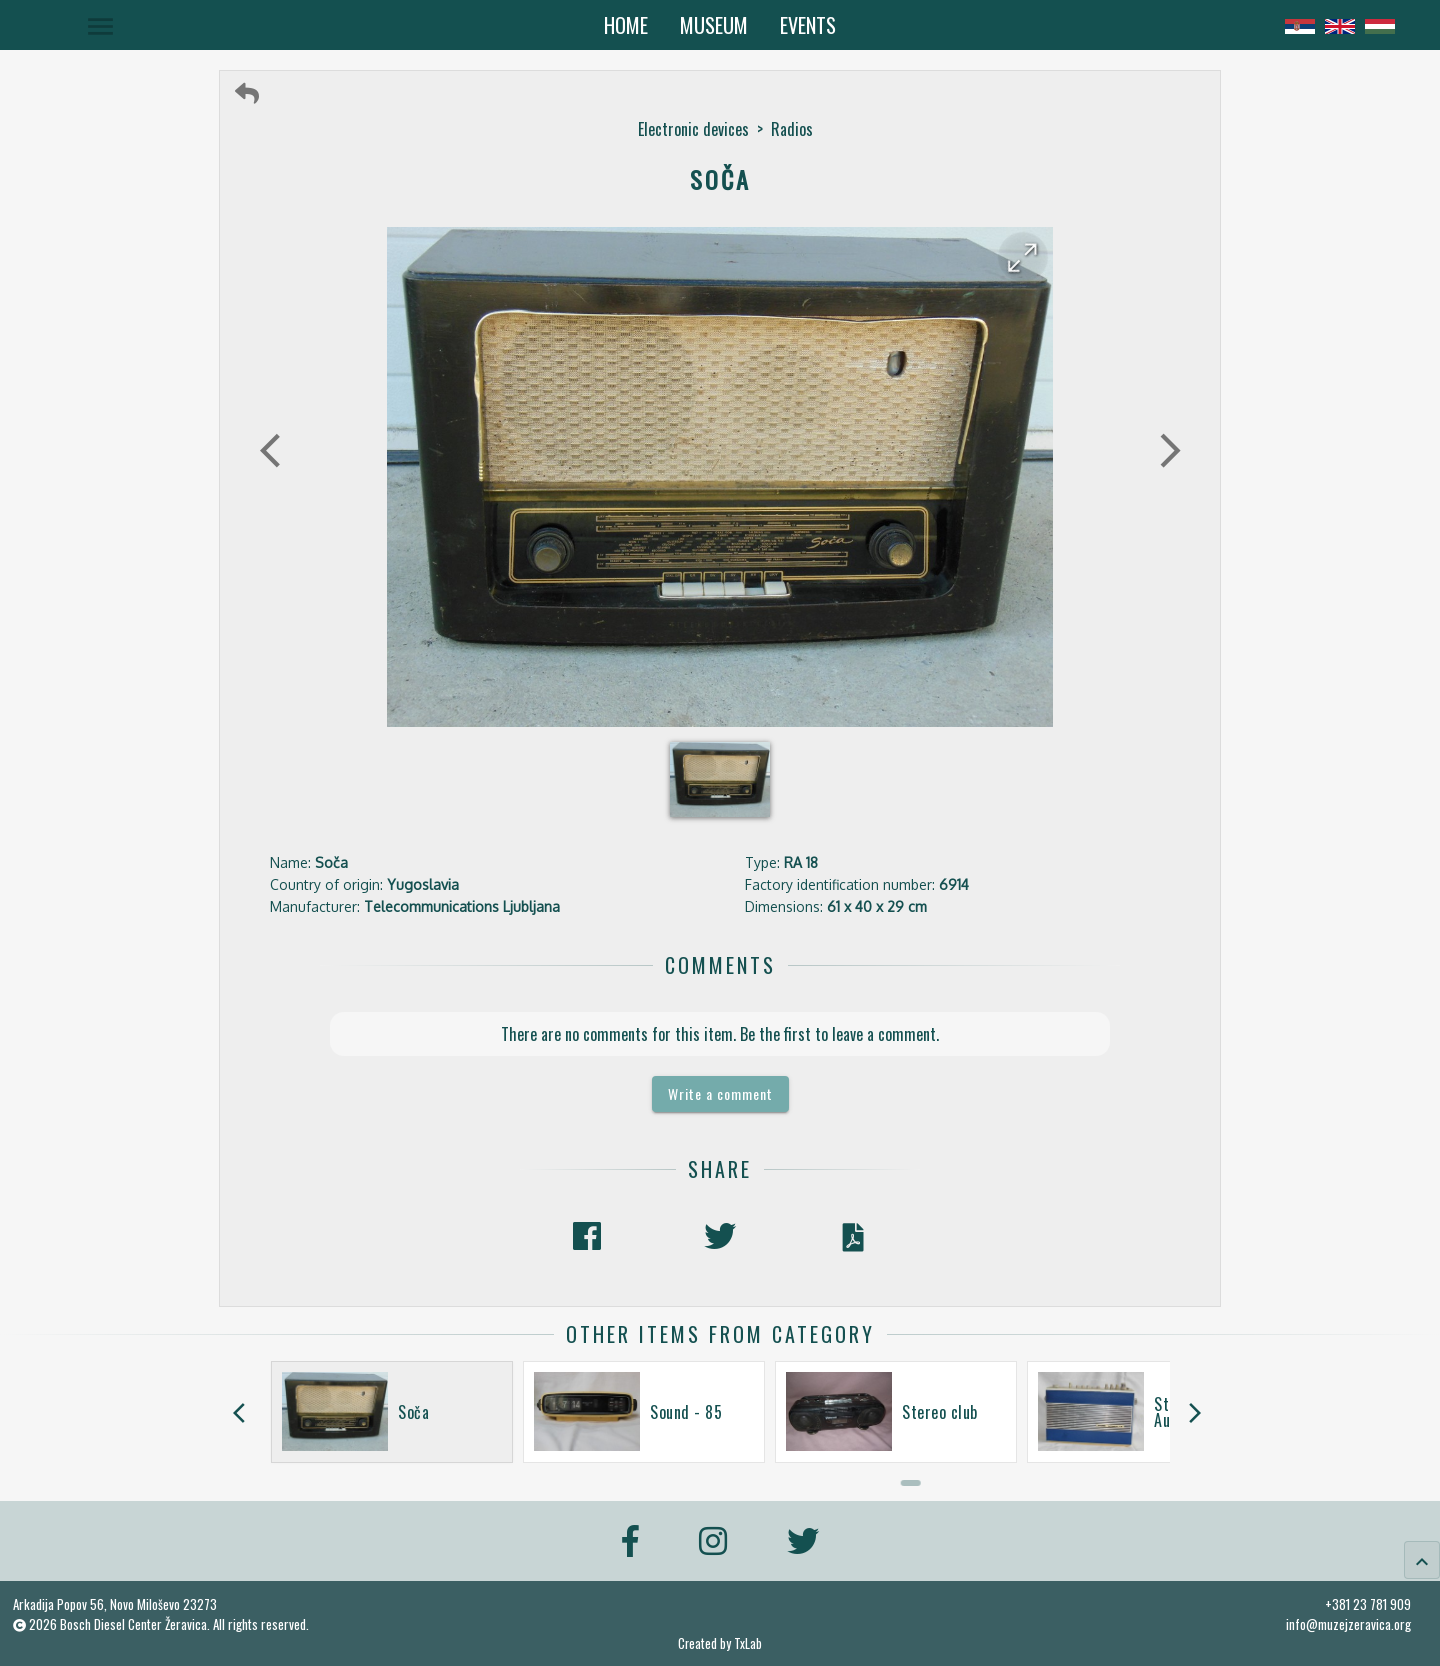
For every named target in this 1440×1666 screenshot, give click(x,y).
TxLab (748, 1643)
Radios (792, 129)
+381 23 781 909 (1368, 1604)
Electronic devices (693, 129)
